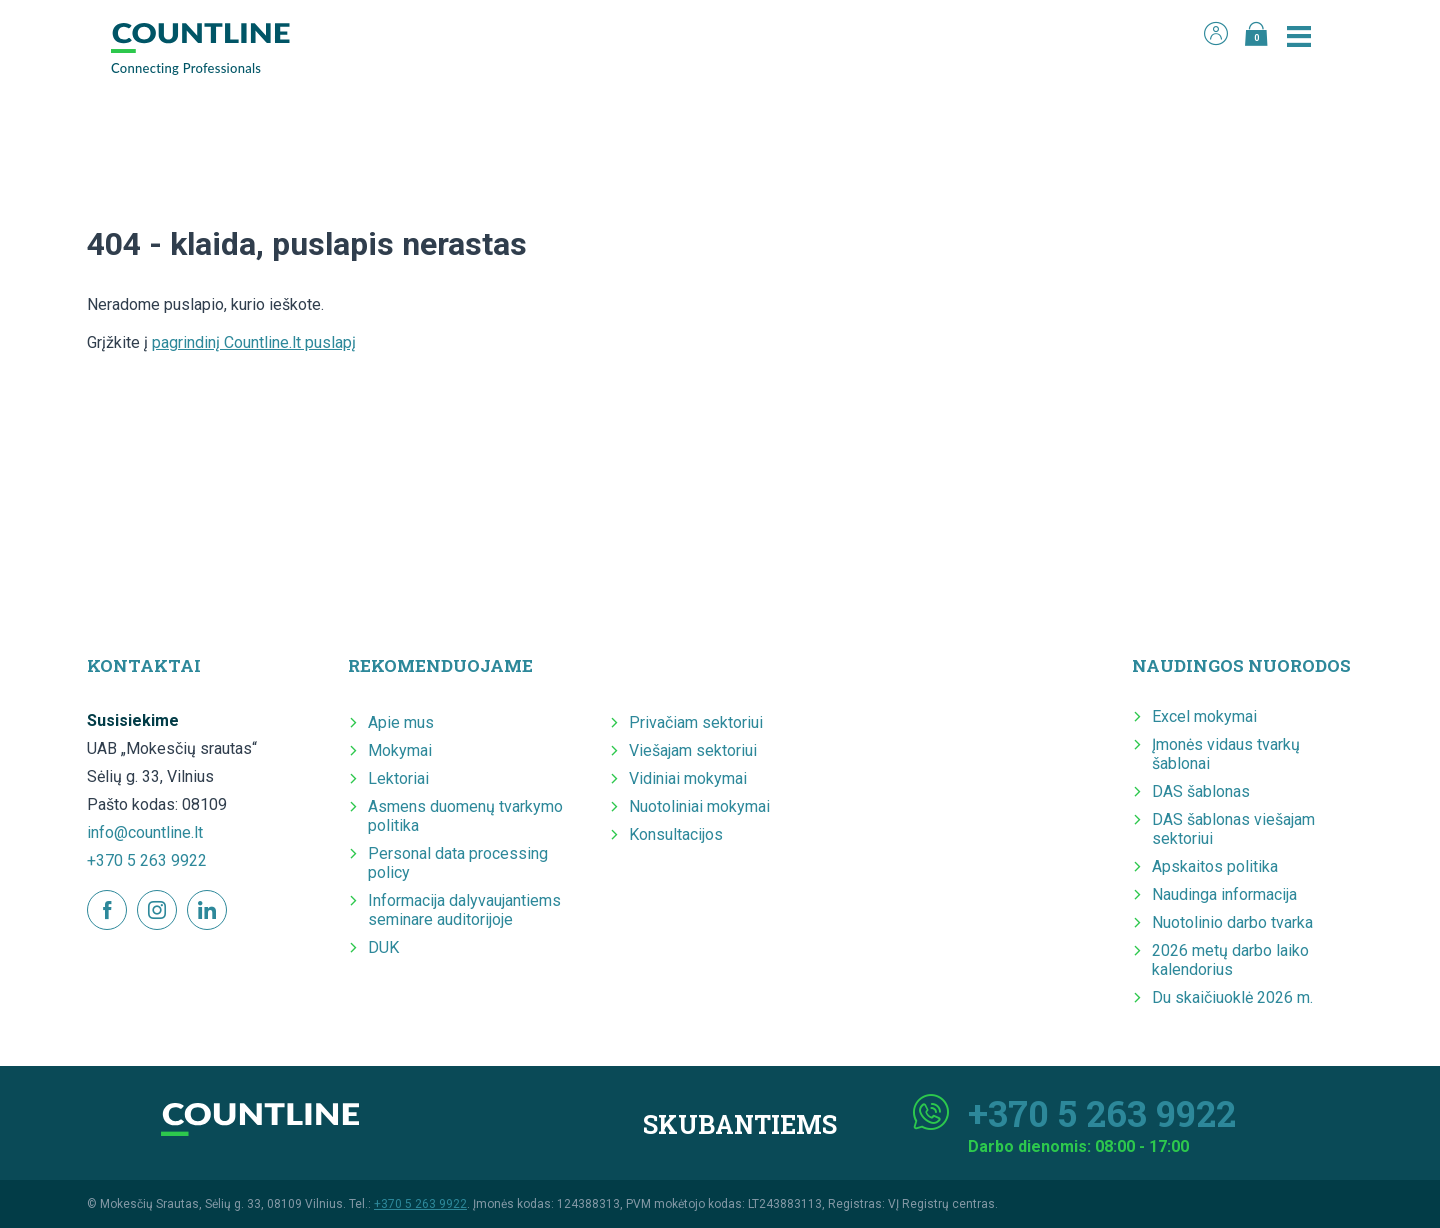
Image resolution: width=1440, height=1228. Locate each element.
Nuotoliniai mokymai (699, 806)
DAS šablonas (1201, 791)
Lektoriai (398, 778)
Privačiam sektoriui (696, 722)
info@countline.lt (145, 832)
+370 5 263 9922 (147, 860)
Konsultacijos (676, 834)
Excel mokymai (1204, 716)
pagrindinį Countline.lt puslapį (254, 342)
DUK (383, 947)
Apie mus (401, 722)
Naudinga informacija (1224, 894)
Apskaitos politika (1215, 866)
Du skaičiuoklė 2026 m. (1232, 997)
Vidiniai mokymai (688, 778)
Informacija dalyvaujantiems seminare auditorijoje (464, 910)
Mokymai (400, 750)
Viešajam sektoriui (693, 750)
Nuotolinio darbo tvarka (1232, 922)
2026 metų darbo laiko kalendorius (1230, 960)
